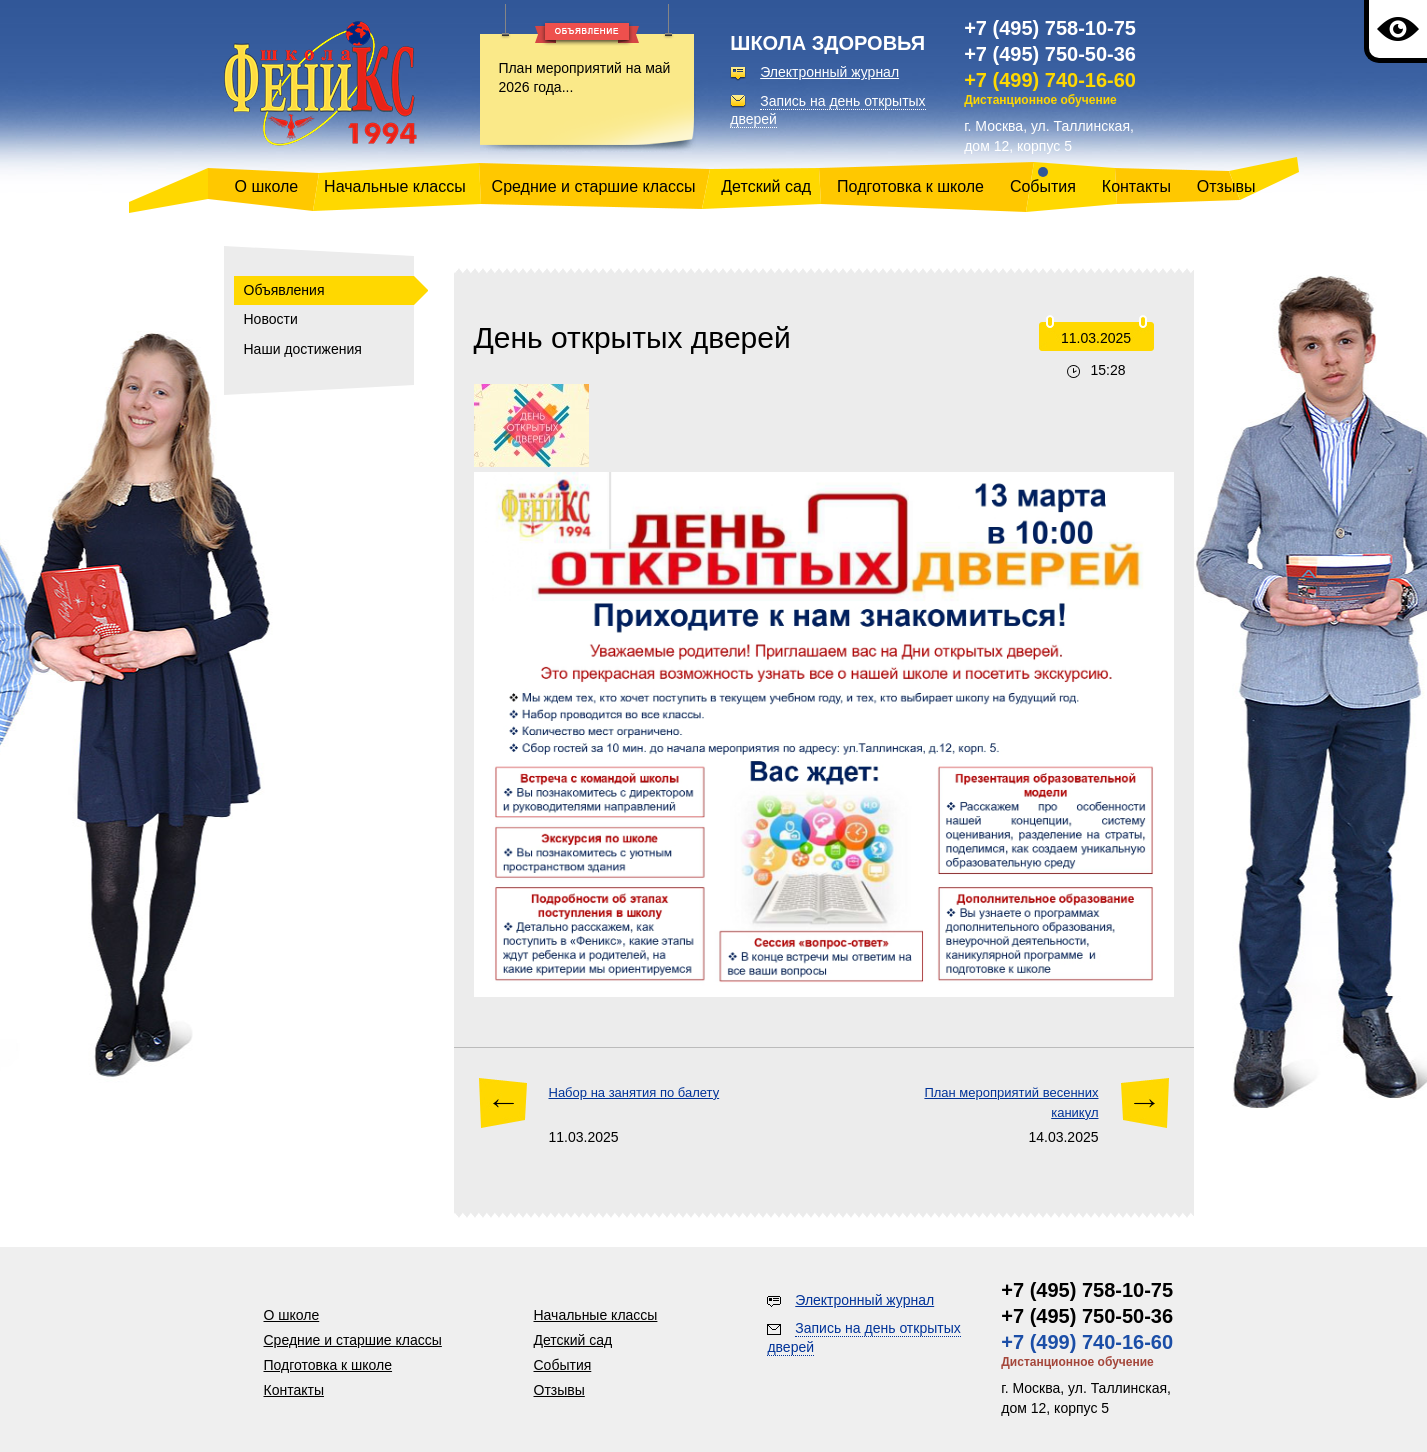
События (1043, 186)
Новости (271, 319)
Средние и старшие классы (594, 186)
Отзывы (1226, 186)
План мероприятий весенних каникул (1011, 1102)
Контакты (1136, 186)
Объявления (284, 290)
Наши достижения (303, 349)
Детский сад (766, 186)
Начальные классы (395, 186)
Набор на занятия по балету (634, 1092)
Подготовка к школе (910, 186)
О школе (267, 186)
